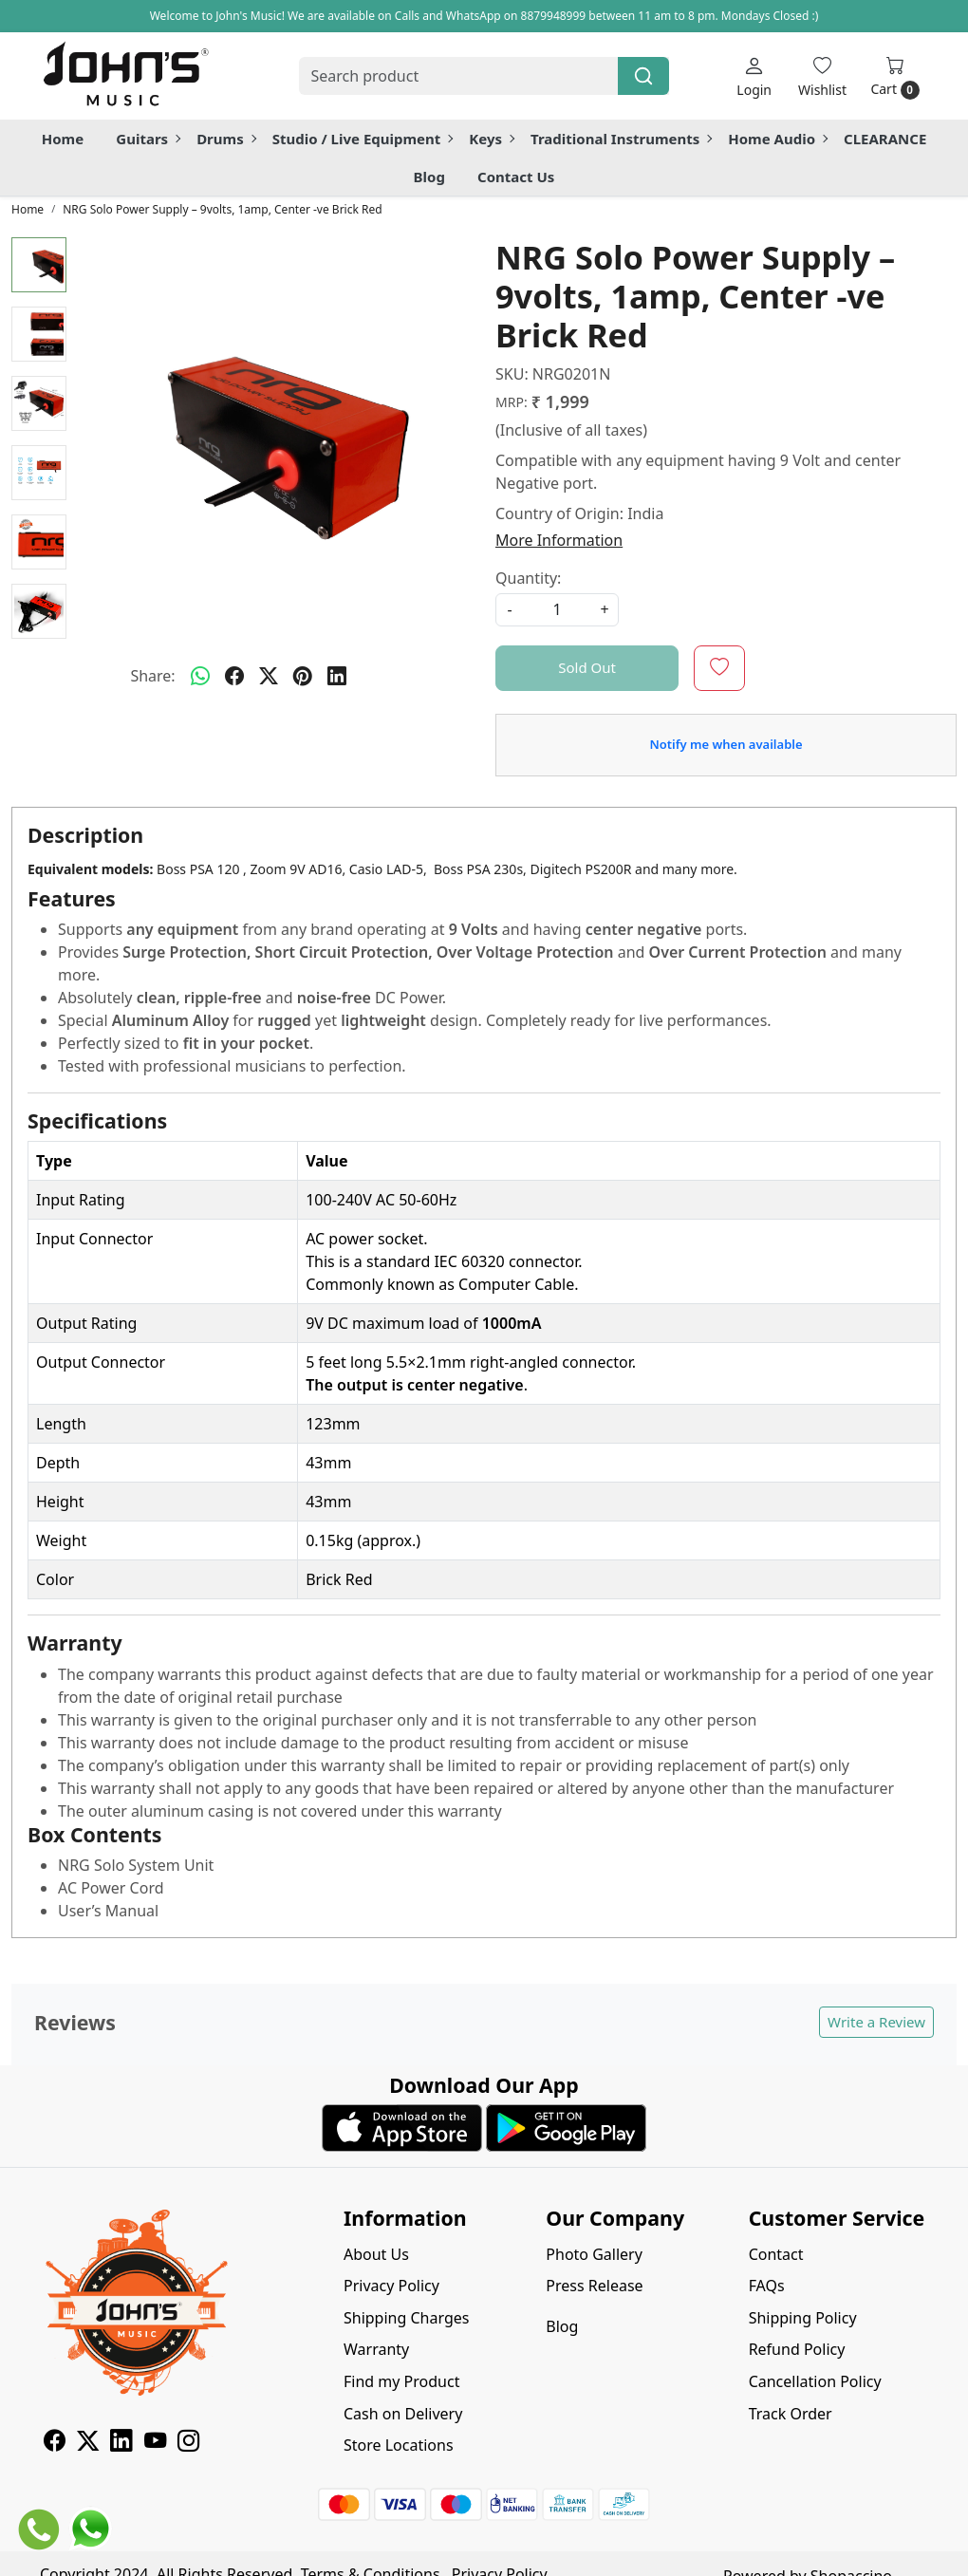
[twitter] (268, 676)
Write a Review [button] (876, 2021)
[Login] (754, 76)
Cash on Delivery (403, 2413)
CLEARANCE (885, 138)
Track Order (790, 2413)
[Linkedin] (121, 2443)
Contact (776, 2254)
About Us (376, 2254)
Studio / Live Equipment (362, 138)
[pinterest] (303, 676)
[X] (87, 2443)
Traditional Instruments (621, 138)
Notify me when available (725, 744)
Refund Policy (797, 2349)
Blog (429, 176)
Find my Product (401, 2381)
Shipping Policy (803, 2317)
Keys (491, 138)
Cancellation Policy (815, 2381)
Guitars (147, 138)
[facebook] (234, 676)
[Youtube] (155, 2443)
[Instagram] (188, 2443)
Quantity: (528, 578)
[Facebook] (54, 2443)
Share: (152, 675)
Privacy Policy (391, 2285)
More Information (559, 540)
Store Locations (399, 2445)
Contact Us (515, 176)
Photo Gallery (594, 2254)
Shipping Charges (406, 2317)
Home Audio (777, 138)
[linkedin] (337, 676)
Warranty (376, 2349)
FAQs (767, 2285)
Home (63, 138)
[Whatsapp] (200, 676)
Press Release (594, 2285)
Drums (225, 138)
